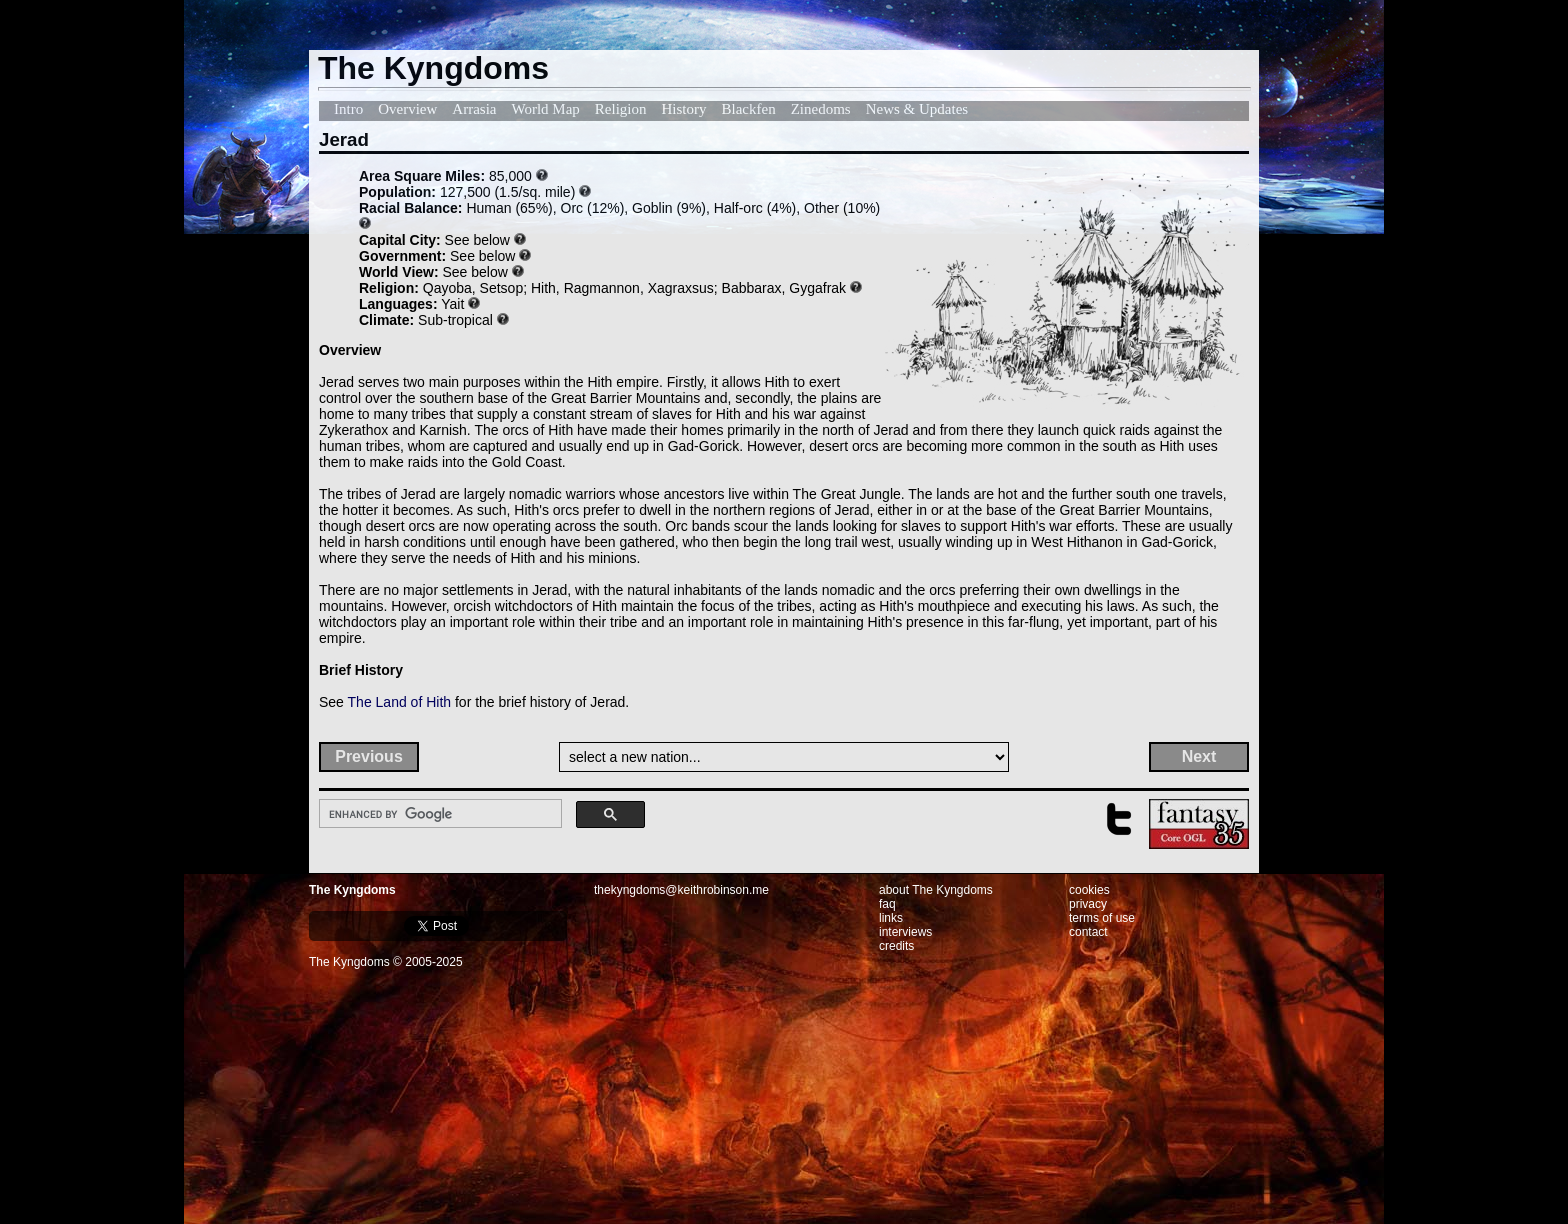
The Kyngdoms (352, 890)
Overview (407, 109)
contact (1088, 932)
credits (896, 946)
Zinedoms (821, 109)
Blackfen (749, 109)
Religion (621, 109)
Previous (369, 756)
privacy (1088, 904)
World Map (545, 109)
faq (887, 904)
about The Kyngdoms (936, 890)
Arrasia (474, 109)
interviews (905, 932)
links (891, 918)
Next (1199, 756)
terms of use (1102, 918)
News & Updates (917, 109)
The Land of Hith (400, 702)
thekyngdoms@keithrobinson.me (681, 890)
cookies (1089, 890)
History (684, 109)
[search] (438, 814)
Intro (348, 109)
